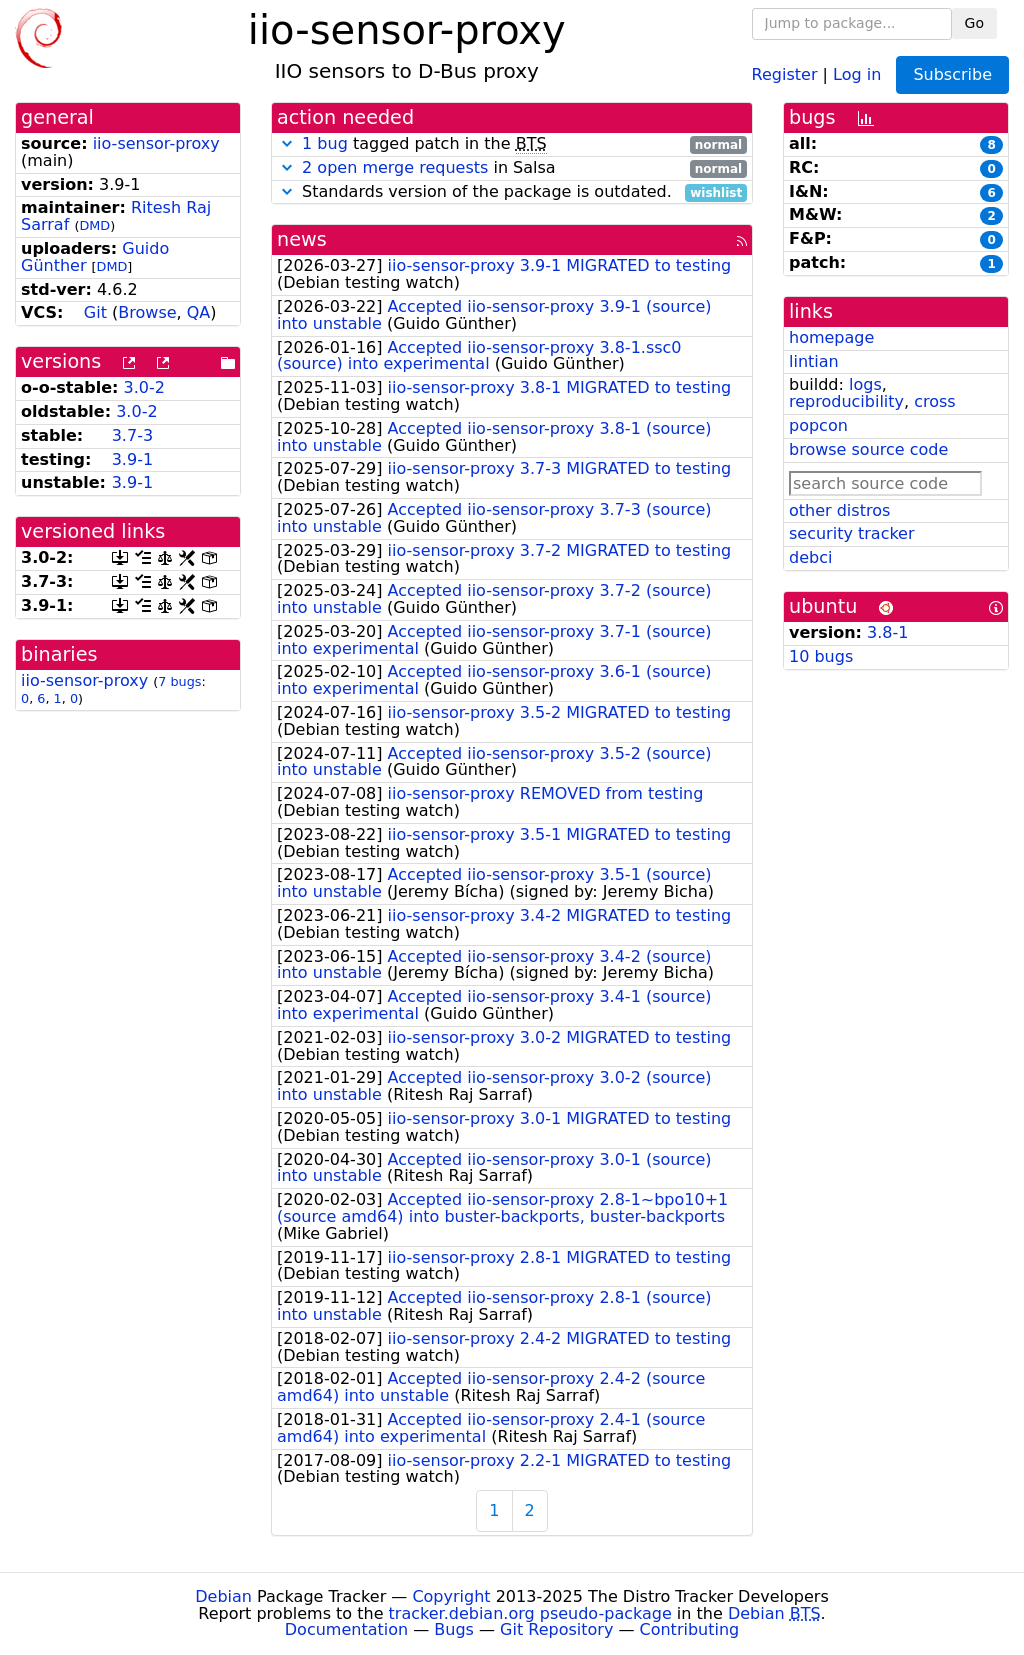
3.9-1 (132, 459)
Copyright (451, 1596)
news (302, 239)
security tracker (852, 533)
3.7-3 (132, 435)
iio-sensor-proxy (156, 143)
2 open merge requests (395, 167)
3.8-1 (887, 632)
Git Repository (556, 1629)
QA (199, 312)
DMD (94, 225)
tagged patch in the (512, 144)
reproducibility (846, 401)
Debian (223, 1596)
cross (934, 401)
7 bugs (179, 681)
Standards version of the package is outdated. (512, 192)
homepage (831, 337)
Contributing (690, 1629)
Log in (857, 73)
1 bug (325, 143)
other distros (839, 510)
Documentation (346, 1629)
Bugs (454, 1629)
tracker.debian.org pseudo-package (530, 1613)
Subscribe (952, 74)
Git (95, 312)
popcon (818, 425)
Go (974, 23)
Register (785, 73)
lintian (814, 361)
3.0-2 (144, 387)
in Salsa (512, 168)
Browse (147, 312)
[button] (287, 143)
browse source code (868, 449)
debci (810, 557)
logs (865, 384)
